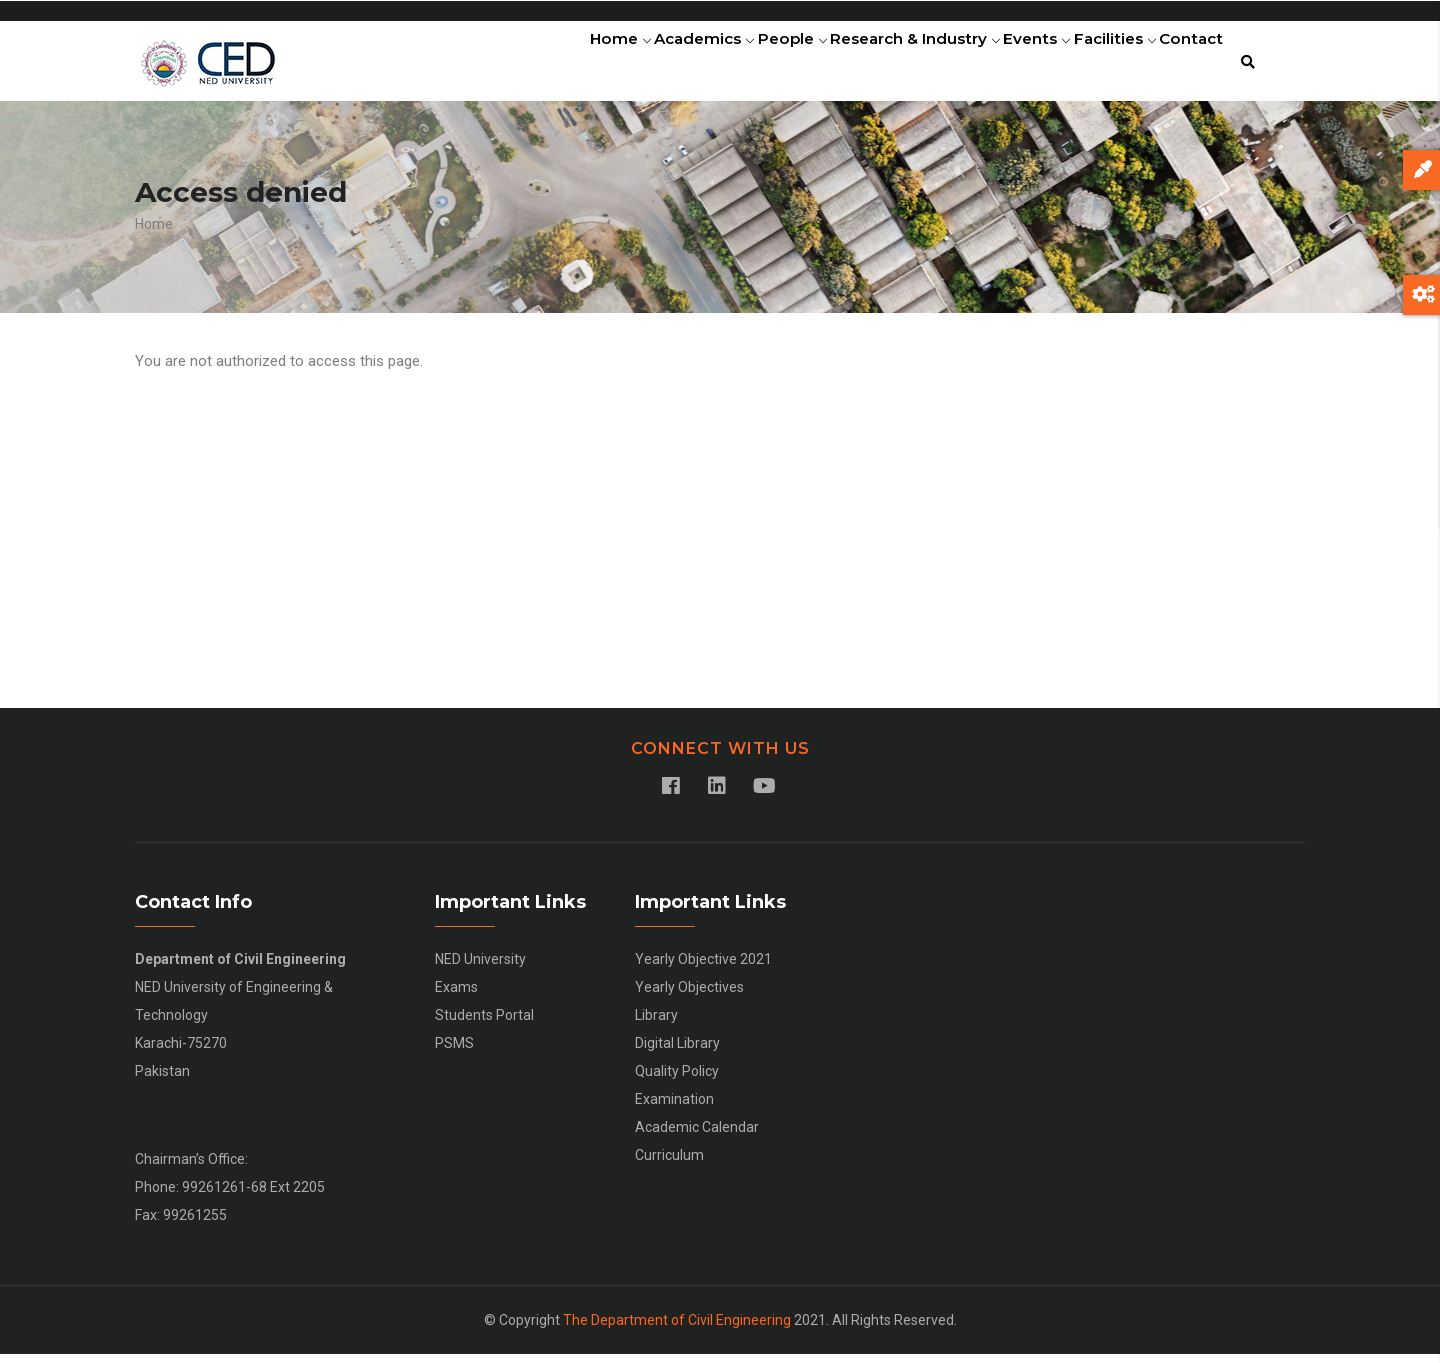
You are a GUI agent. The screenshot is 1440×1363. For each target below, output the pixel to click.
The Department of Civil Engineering (677, 1329)
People (738, 65)
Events (1004, 65)
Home (542, 65)
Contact (1185, 65)
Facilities (1095, 65)
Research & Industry (872, 65)
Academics (638, 65)
